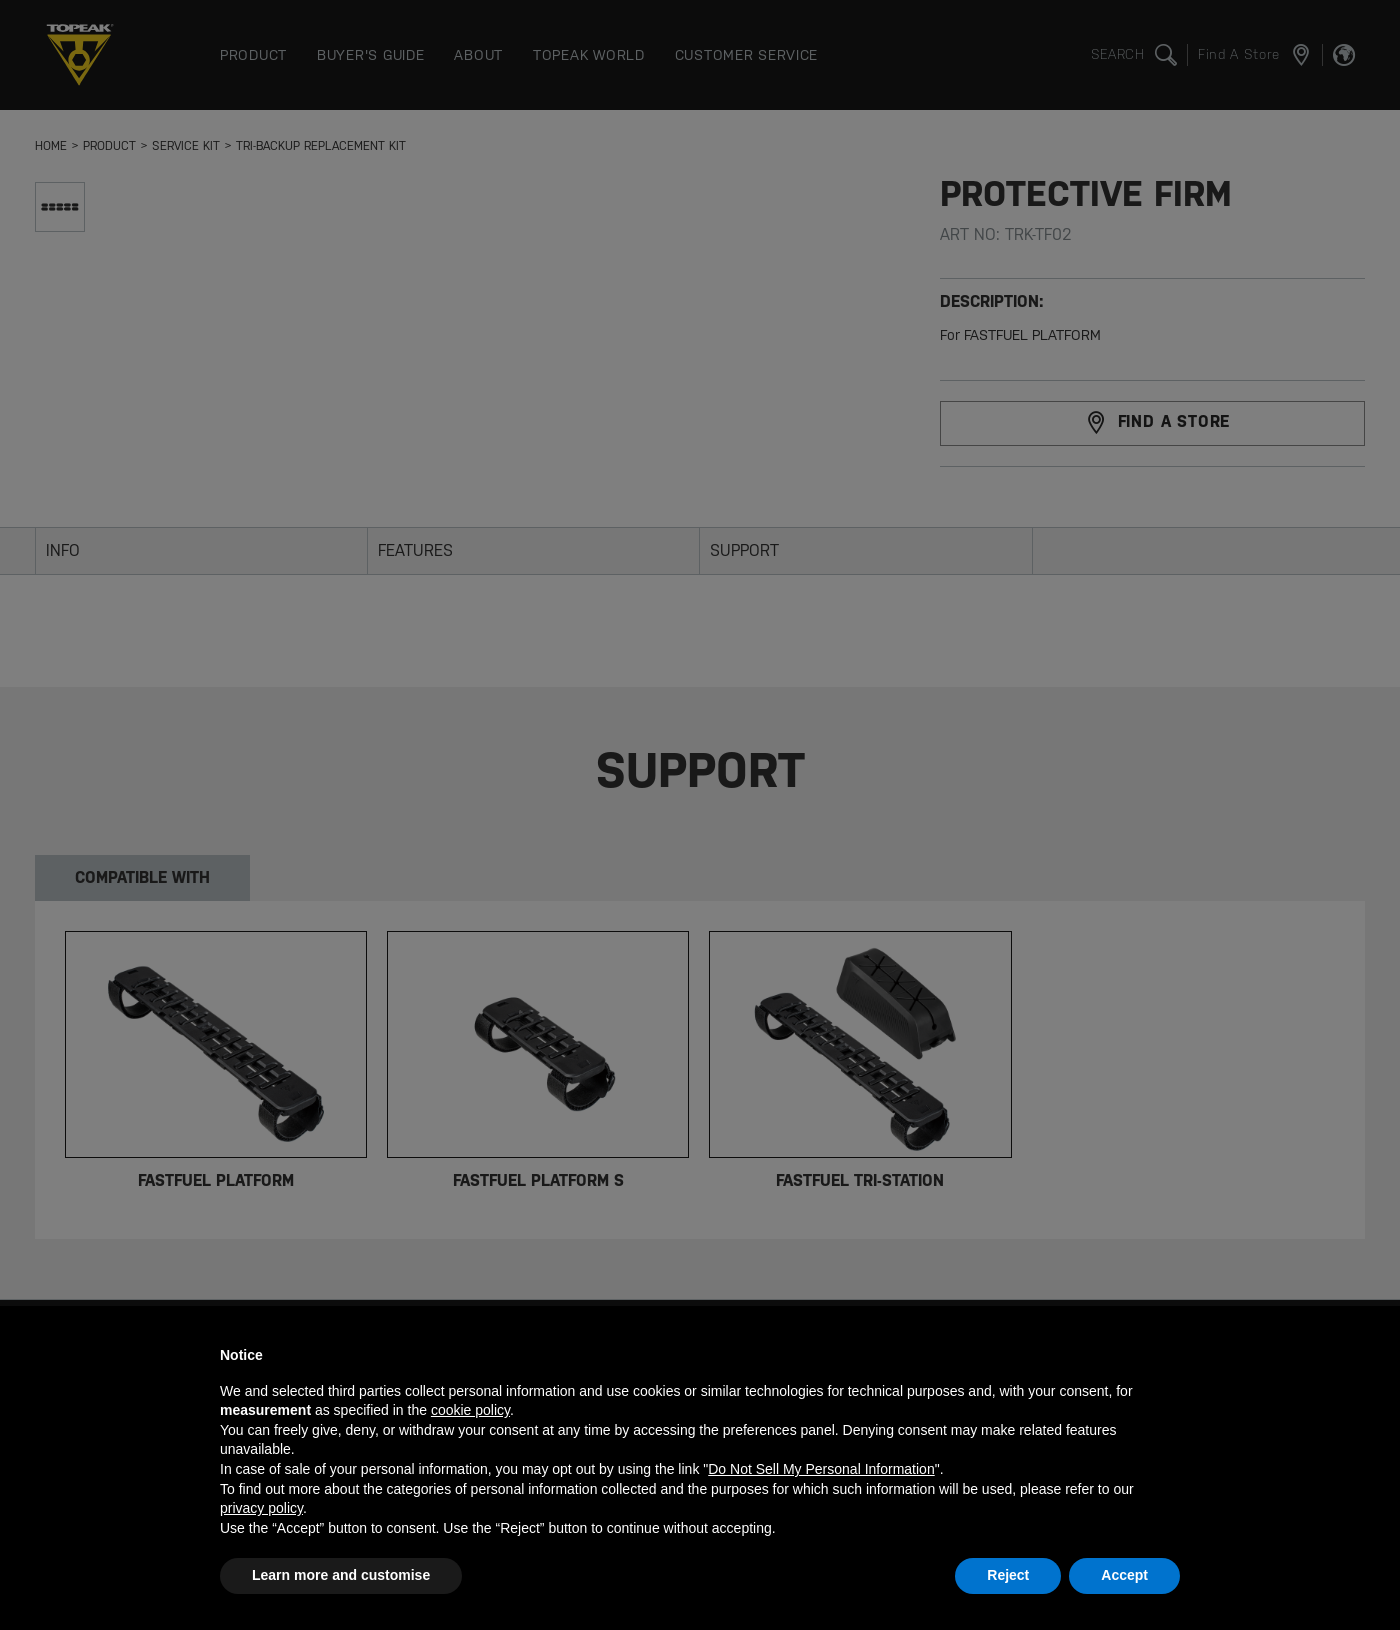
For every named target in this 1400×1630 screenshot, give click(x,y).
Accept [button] (1124, 1575)
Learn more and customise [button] (341, 1575)
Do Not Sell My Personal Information (821, 1469)
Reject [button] (1008, 1575)
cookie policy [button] (470, 1410)
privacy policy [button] (261, 1508)
